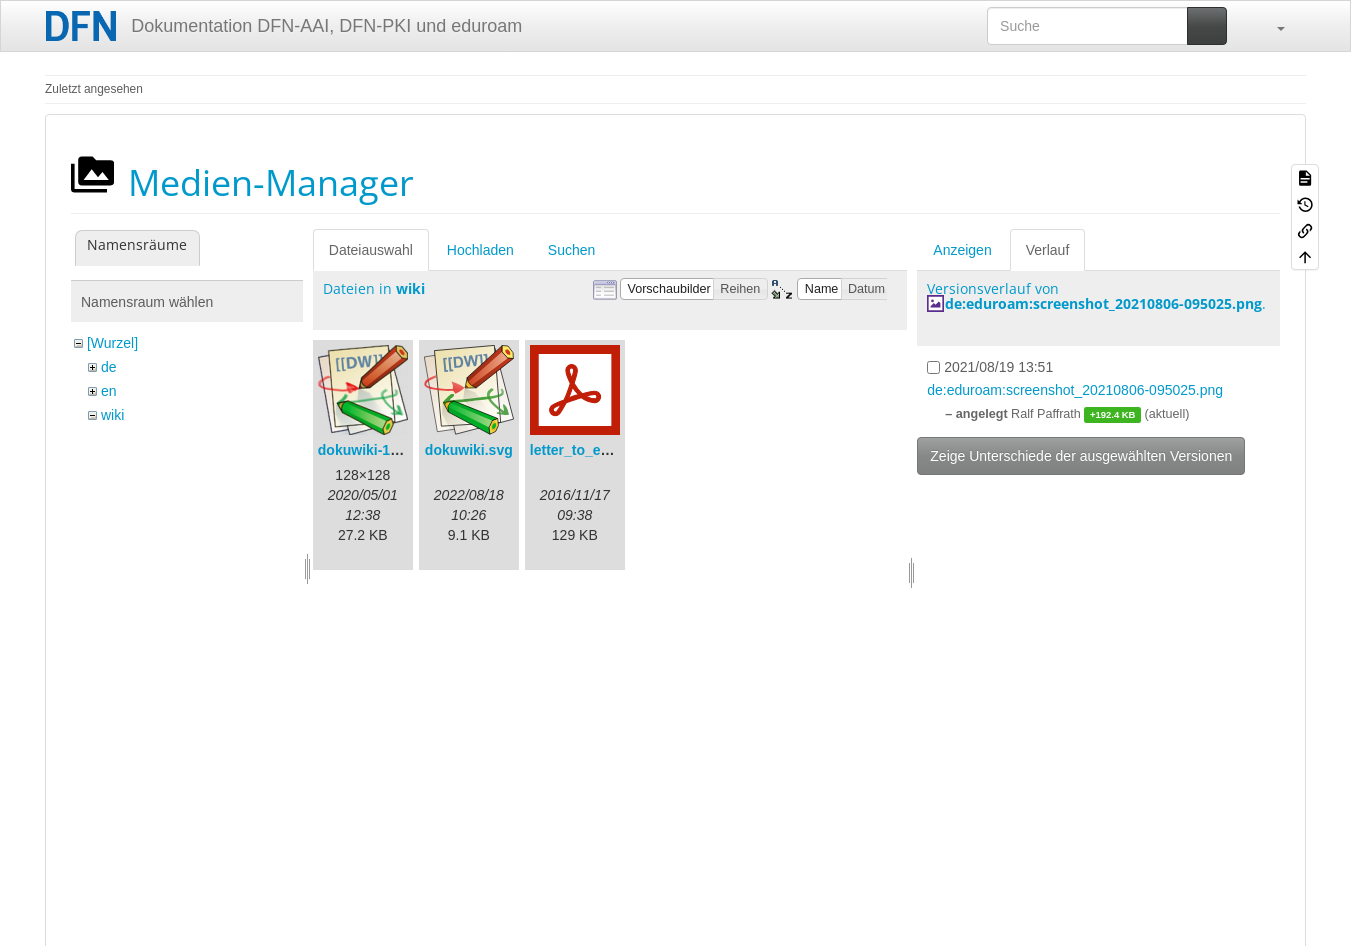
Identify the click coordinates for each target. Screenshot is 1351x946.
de (109, 367)
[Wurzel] (112, 343)
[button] (1271, 26)
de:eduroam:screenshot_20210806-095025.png (1103, 303)
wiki (112, 415)
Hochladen (480, 250)
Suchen (571, 250)
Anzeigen (962, 250)
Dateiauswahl (371, 250)
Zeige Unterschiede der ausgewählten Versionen (1081, 456)
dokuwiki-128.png (376, 450)
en (109, 391)
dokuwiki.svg (469, 450)
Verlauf (1048, 250)
